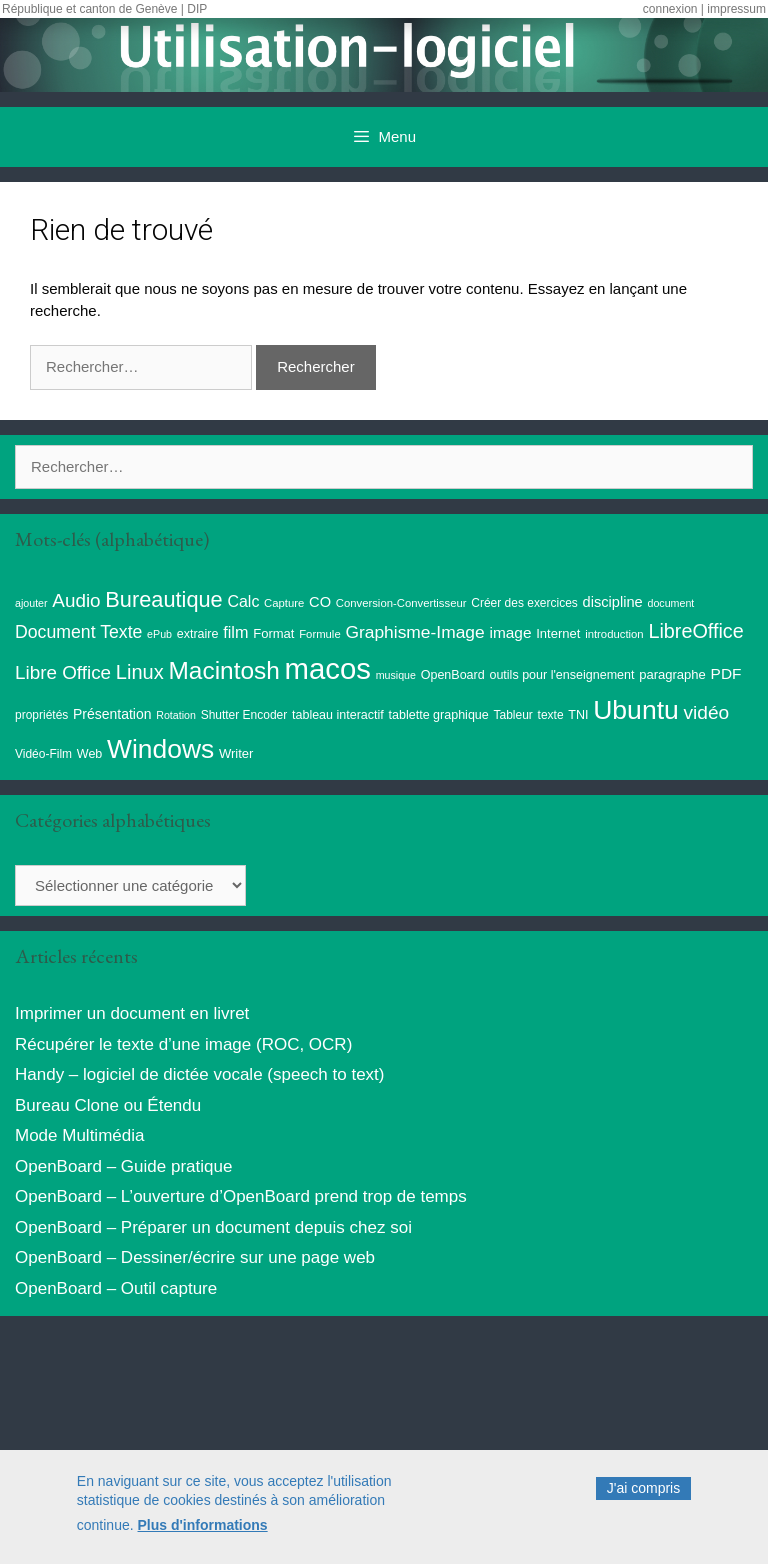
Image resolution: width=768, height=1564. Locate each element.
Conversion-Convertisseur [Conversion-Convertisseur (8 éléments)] (401, 603)
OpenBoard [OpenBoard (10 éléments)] (453, 675)
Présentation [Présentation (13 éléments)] (112, 714)
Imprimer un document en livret (132, 1013)
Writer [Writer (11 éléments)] (236, 753)
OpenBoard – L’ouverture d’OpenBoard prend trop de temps (241, 1196)
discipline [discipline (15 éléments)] (613, 602)
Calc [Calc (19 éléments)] (243, 601)
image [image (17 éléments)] (510, 632)
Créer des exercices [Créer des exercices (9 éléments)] (524, 603)
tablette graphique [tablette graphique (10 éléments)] (439, 715)
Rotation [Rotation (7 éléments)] (176, 715)
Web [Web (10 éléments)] (90, 754)
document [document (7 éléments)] (670, 603)
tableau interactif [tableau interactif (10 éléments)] (338, 715)
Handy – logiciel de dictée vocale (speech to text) (199, 1074)
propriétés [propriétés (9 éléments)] (41, 715)
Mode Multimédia (79, 1135)
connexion (670, 9)
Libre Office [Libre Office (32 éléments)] (63, 672)
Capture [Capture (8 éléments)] (284, 603)
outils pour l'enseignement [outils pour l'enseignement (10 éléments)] (561, 675)
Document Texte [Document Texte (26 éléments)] (78, 632)
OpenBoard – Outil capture (116, 1288)
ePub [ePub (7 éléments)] (159, 634)
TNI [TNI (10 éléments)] (578, 715)
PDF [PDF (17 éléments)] (726, 673)
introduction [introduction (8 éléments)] (614, 634)
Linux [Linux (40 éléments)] (140, 672)
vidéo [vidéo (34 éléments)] (707, 712)
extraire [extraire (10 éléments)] (198, 634)
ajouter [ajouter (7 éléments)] (31, 603)
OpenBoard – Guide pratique (123, 1166)
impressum (736, 9)
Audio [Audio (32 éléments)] (76, 600)
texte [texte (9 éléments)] (551, 715)
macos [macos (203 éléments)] (328, 668)
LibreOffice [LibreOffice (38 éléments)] (695, 631)
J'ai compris (643, 1494)
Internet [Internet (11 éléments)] (558, 633)
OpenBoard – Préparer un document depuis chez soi (213, 1227)
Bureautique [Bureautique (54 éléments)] (163, 599)
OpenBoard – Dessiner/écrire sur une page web (195, 1257)
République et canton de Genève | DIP (104, 9)
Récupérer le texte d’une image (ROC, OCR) (183, 1044)
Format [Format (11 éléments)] (273, 633)
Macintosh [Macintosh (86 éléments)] (224, 670)
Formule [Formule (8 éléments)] (320, 634)
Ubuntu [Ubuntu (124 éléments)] (636, 710)
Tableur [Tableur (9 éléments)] (513, 715)
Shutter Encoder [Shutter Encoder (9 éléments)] (244, 715)
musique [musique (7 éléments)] (396, 675)
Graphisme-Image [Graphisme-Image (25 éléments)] (414, 632)
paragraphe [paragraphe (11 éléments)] (672, 674)
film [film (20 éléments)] (235, 632)
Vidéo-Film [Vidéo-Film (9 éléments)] (43, 754)
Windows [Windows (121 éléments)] (160, 749)
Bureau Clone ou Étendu (108, 1105)
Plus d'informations (203, 1532)
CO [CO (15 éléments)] (320, 602)
